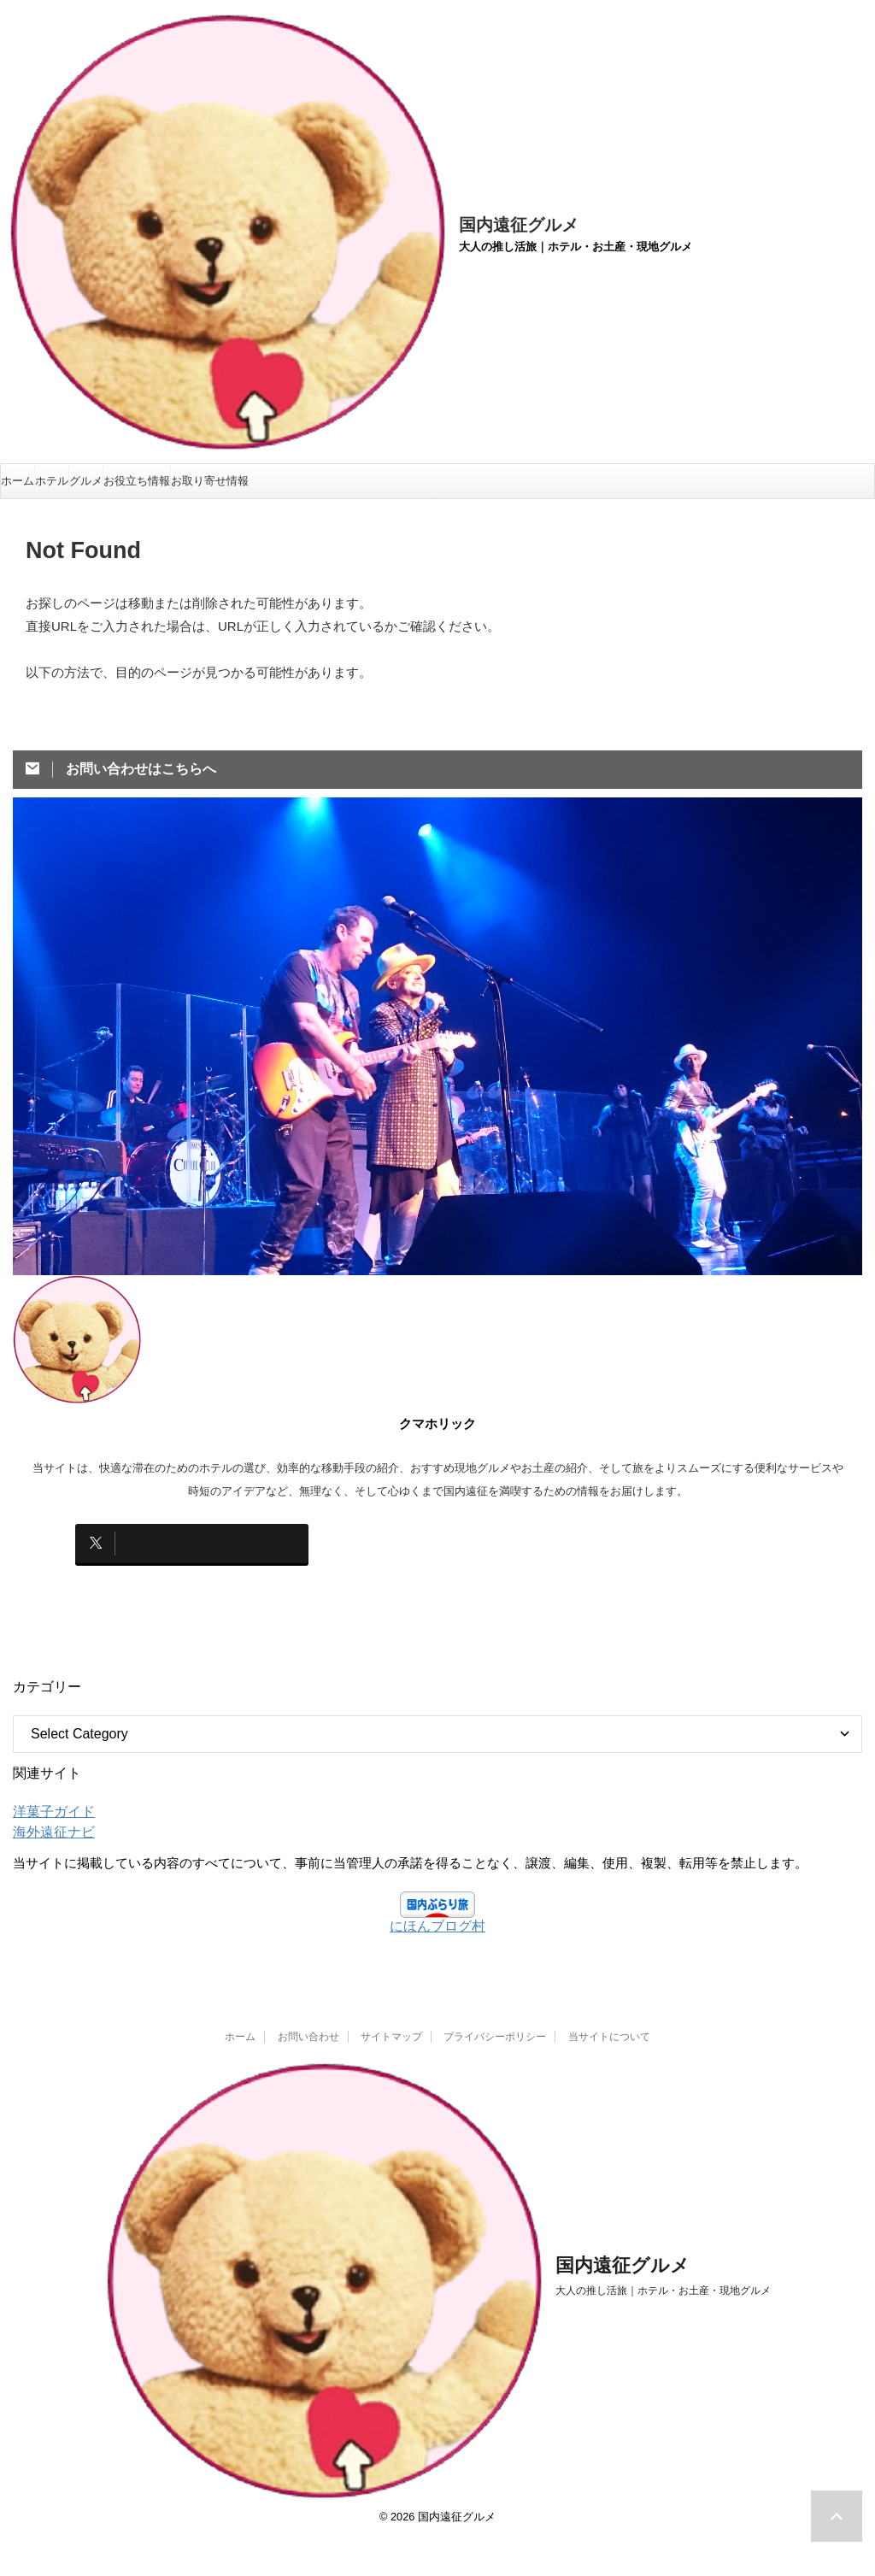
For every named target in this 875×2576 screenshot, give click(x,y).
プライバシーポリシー (494, 2023)
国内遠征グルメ (518, 224)
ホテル (51, 480)
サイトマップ (391, 2023)
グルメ (86, 480)
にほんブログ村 (437, 1912)
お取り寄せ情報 (210, 480)
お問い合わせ (308, 2023)
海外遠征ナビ (49, 1819)
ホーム (17, 480)
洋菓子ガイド (49, 1798)
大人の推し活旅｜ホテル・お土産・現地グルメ (663, 2278)
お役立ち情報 (136, 480)
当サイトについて (609, 2023)
